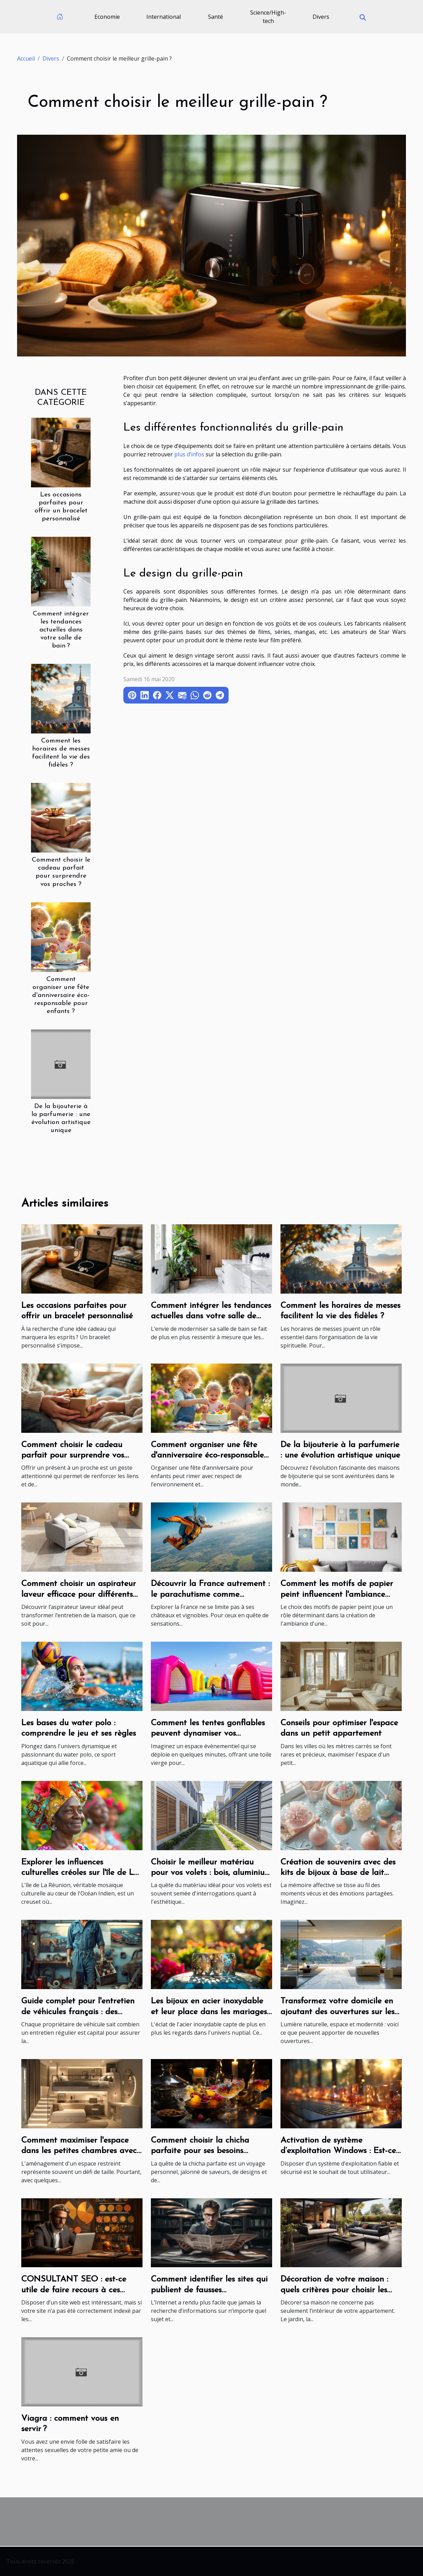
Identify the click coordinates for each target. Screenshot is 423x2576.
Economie (107, 17)
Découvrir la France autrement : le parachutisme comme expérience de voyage (210, 1594)
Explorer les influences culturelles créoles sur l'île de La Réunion (80, 1873)
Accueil (26, 58)
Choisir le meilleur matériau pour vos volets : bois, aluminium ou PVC (211, 1873)
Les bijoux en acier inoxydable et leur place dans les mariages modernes (209, 2012)
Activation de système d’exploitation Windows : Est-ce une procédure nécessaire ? (338, 2151)
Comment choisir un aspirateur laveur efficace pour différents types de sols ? (78, 1594)
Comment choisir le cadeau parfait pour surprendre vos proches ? (72, 1455)
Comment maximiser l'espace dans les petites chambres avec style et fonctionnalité (79, 2151)
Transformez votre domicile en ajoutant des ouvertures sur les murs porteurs (337, 2012)
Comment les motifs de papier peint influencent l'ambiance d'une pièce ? (336, 1594)
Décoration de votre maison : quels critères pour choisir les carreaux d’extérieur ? (334, 2290)
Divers (321, 17)
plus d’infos (189, 454)
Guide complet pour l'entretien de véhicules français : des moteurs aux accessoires (77, 2012)
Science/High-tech (268, 17)
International (163, 17)
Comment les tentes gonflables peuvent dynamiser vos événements (208, 1734)
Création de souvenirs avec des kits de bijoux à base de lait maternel (337, 1873)
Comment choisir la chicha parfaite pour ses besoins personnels (200, 2151)
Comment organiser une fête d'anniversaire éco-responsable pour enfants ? (61, 995)
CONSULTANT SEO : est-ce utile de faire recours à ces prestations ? (73, 2290)
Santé (215, 17)
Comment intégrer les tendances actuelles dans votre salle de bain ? (61, 630)
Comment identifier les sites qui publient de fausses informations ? (209, 2290)
